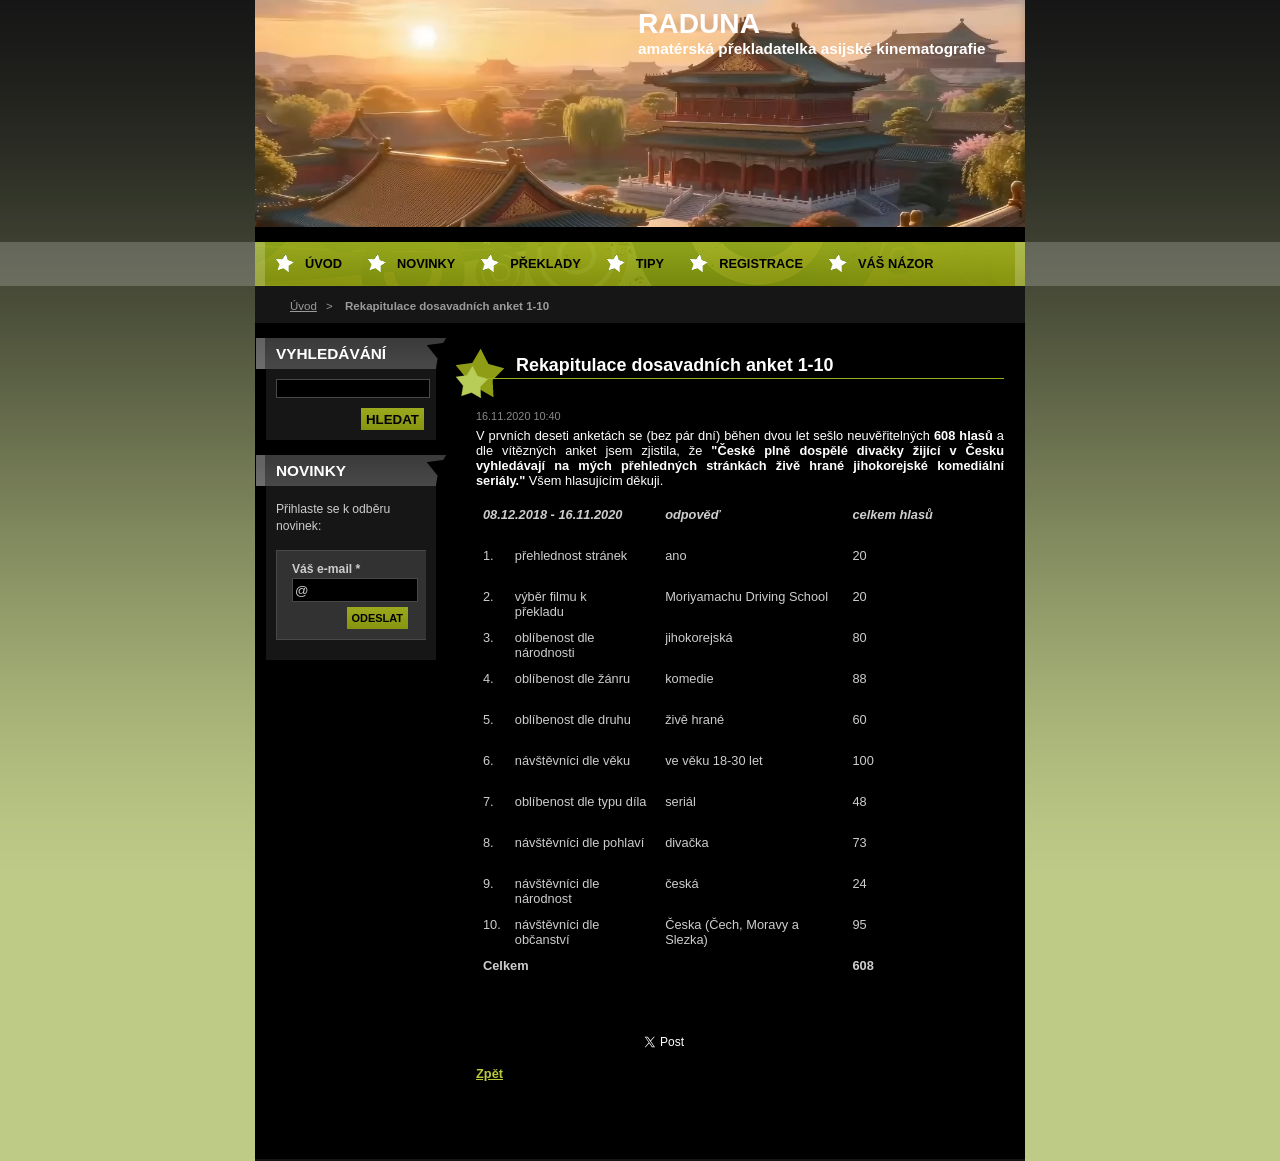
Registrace (761, 263)
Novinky (426, 263)
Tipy (650, 263)
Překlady (545, 263)
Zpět (489, 1073)
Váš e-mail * (326, 569)
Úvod (303, 306)
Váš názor (895, 263)
